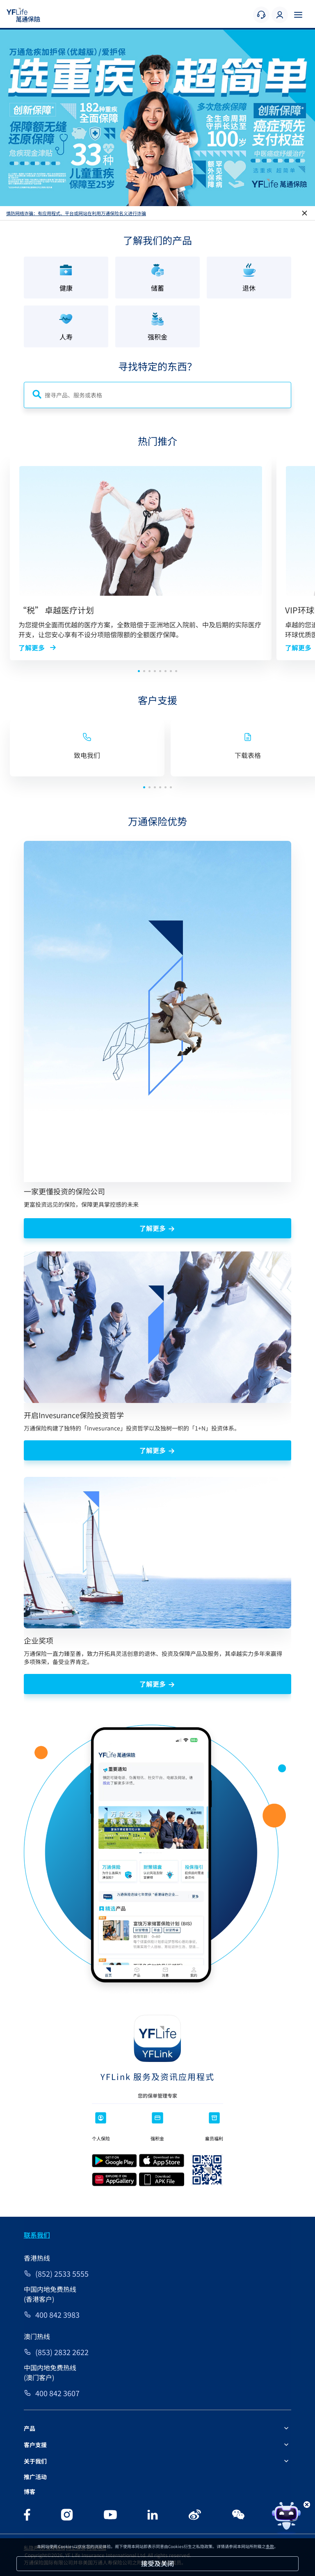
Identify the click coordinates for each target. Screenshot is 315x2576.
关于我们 (35, 2461)
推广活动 (35, 2477)
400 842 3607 (57, 2393)
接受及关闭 (157, 2563)
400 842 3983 (57, 2314)
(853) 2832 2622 (62, 2352)
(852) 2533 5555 (62, 2273)
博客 (29, 2491)
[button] (152, 201)
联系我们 (37, 2235)
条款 (270, 2546)
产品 (29, 2428)
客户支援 (35, 2445)
